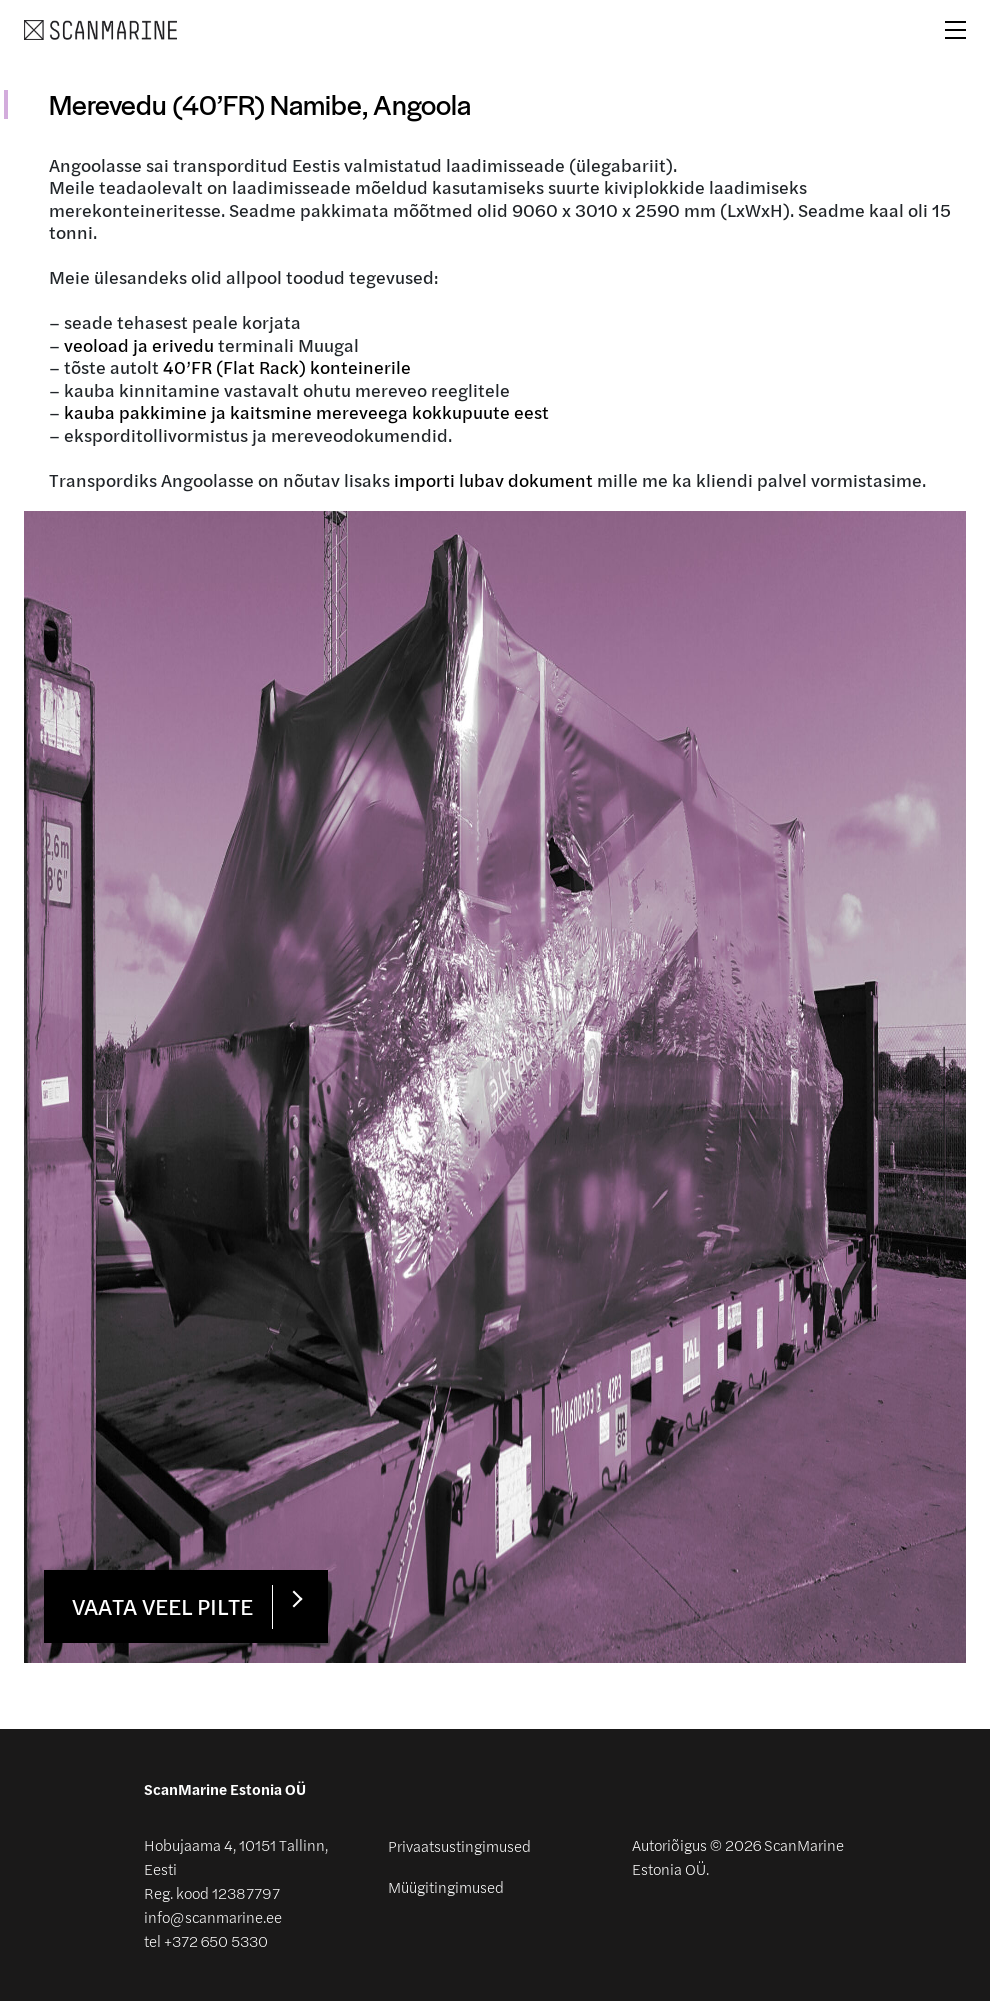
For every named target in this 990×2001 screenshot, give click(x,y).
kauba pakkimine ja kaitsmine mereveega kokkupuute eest (306, 412)
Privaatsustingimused (459, 1846)
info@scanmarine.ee (213, 1917)
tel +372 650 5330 (206, 1941)
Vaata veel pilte (162, 1606)
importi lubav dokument (493, 480)
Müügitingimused (446, 1887)
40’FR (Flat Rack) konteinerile (287, 367)
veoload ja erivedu (139, 345)
